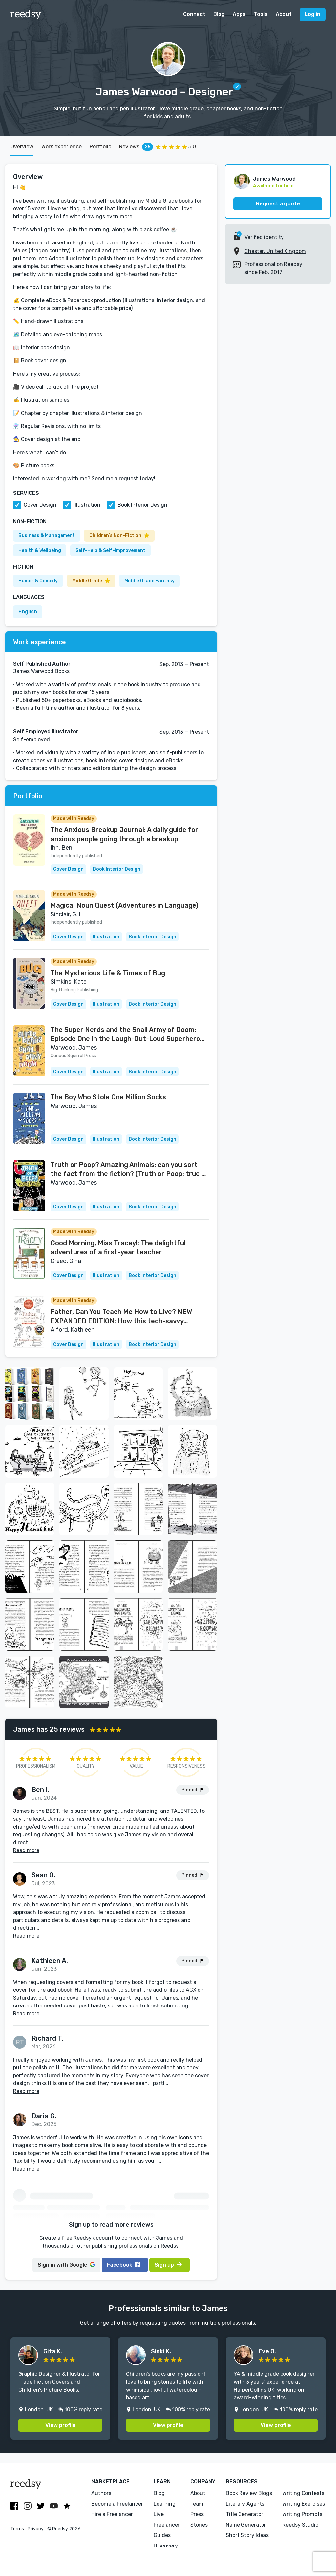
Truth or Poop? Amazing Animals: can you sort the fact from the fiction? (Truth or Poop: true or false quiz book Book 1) (129, 1169)
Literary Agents (245, 2504)
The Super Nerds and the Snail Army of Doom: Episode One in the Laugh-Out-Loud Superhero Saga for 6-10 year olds (125, 1034)
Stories (199, 2525)
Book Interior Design (142, 505)
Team (196, 2504)
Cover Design (40, 505)
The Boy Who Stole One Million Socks (108, 1097)
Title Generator (244, 2514)
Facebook (123, 2265)
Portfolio (100, 147)
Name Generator (246, 2525)
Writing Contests (303, 2493)
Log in (312, 14)
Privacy (36, 2529)
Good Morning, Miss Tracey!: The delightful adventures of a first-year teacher (118, 1247)
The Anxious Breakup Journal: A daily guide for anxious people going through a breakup (124, 834)
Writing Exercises (304, 2504)
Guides (162, 2535)
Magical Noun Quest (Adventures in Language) (125, 905)
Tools (261, 14)
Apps (239, 14)
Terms (17, 2529)
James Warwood (274, 179)
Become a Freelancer (117, 2504)
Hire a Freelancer (112, 2514)
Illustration (87, 505)
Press (197, 2514)
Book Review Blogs (249, 2493)
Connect (194, 14)
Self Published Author (42, 664)
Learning (165, 2504)
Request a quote (278, 204)
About (284, 14)
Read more (26, 1850)
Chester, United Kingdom (275, 251)
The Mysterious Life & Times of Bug (108, 973)
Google (66, 2265)
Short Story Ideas (247, 2535)
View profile (60, 2425)
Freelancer (167, 2525)
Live (159, 2514)
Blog (219, 14)
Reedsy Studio (300, 2525)
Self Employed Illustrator (45, 731)
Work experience (61, 147)
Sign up (168, 2265)
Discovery (166, 2546)
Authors (101, 2493)
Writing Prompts (302, 2514)
